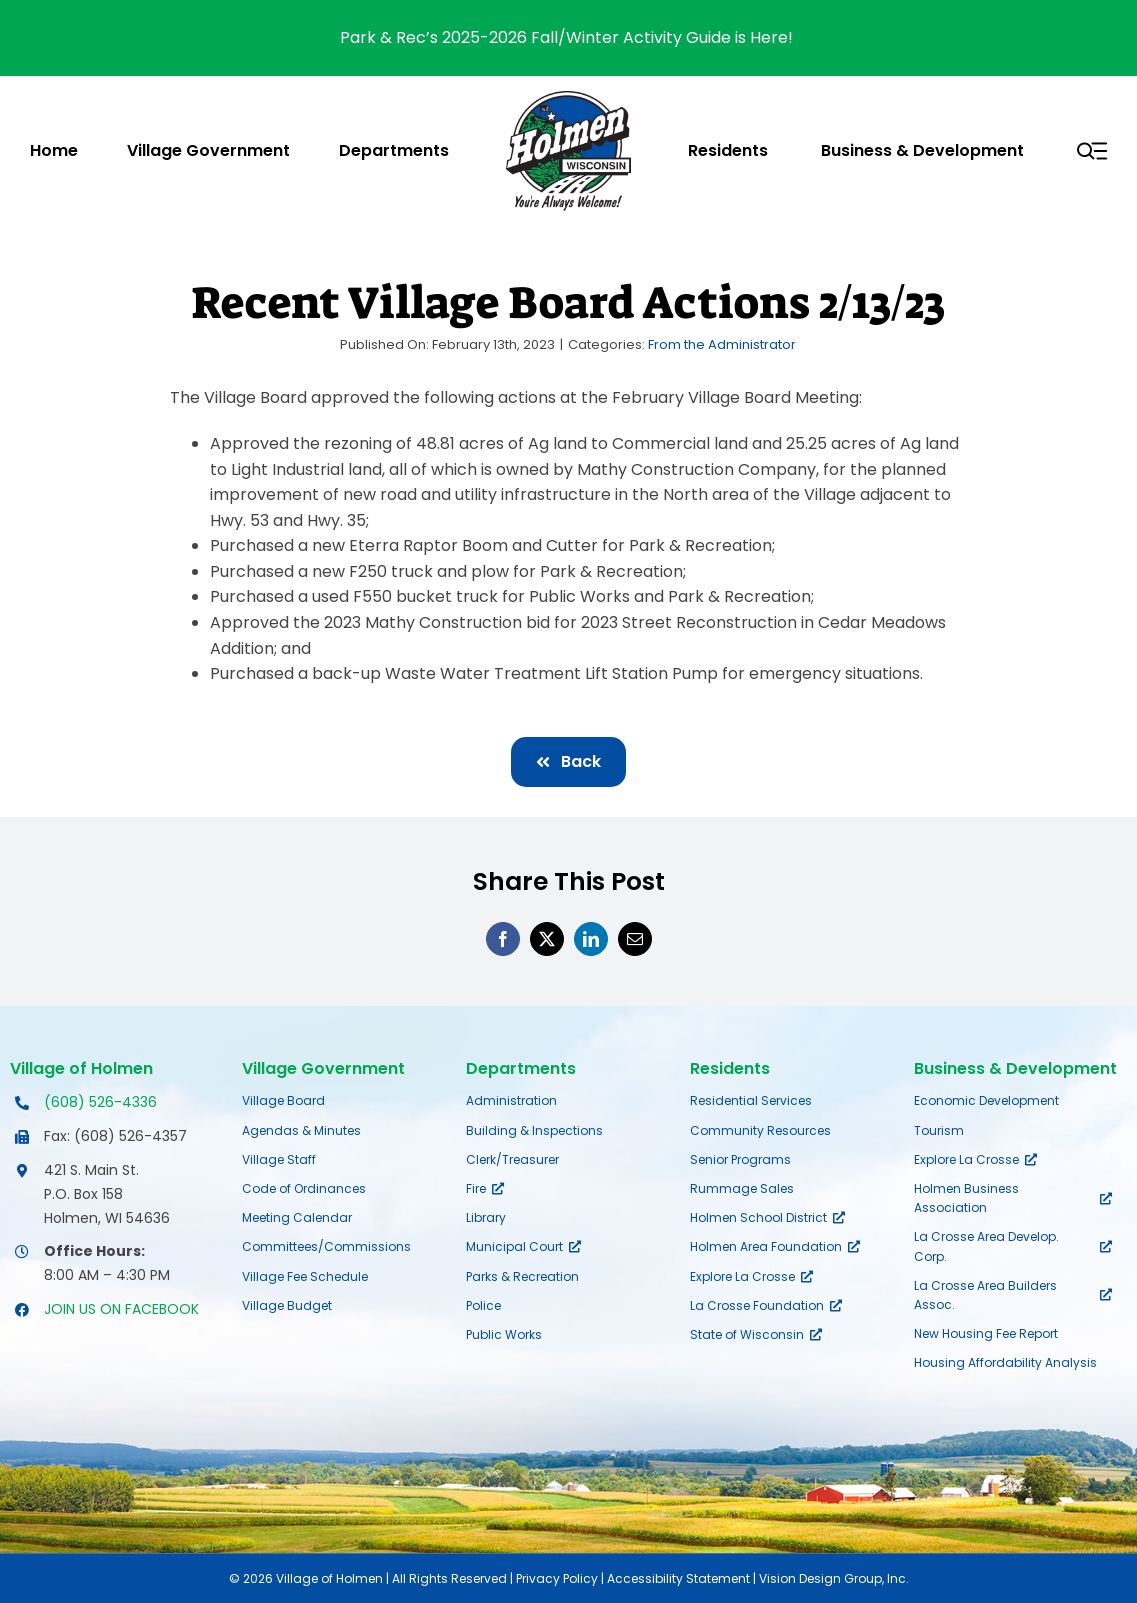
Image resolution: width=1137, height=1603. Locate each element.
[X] (547, 939)
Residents (730, 1068)
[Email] (635, 939)
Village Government (323, 1068)
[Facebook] (503, 939)
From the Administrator (722, 344)
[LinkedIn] (591, 939)
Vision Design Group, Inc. (834, 1578)
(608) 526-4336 (100, 1102)
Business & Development (1015, 1068)
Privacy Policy (557, 1578)
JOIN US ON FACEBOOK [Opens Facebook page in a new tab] (121, 1309)
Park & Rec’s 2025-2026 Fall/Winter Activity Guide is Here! (568, 37)
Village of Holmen (81, 1068)
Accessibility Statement (678, 1578)
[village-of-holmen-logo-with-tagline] (568, 98)
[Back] (568, 762)
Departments (521, 1068)
